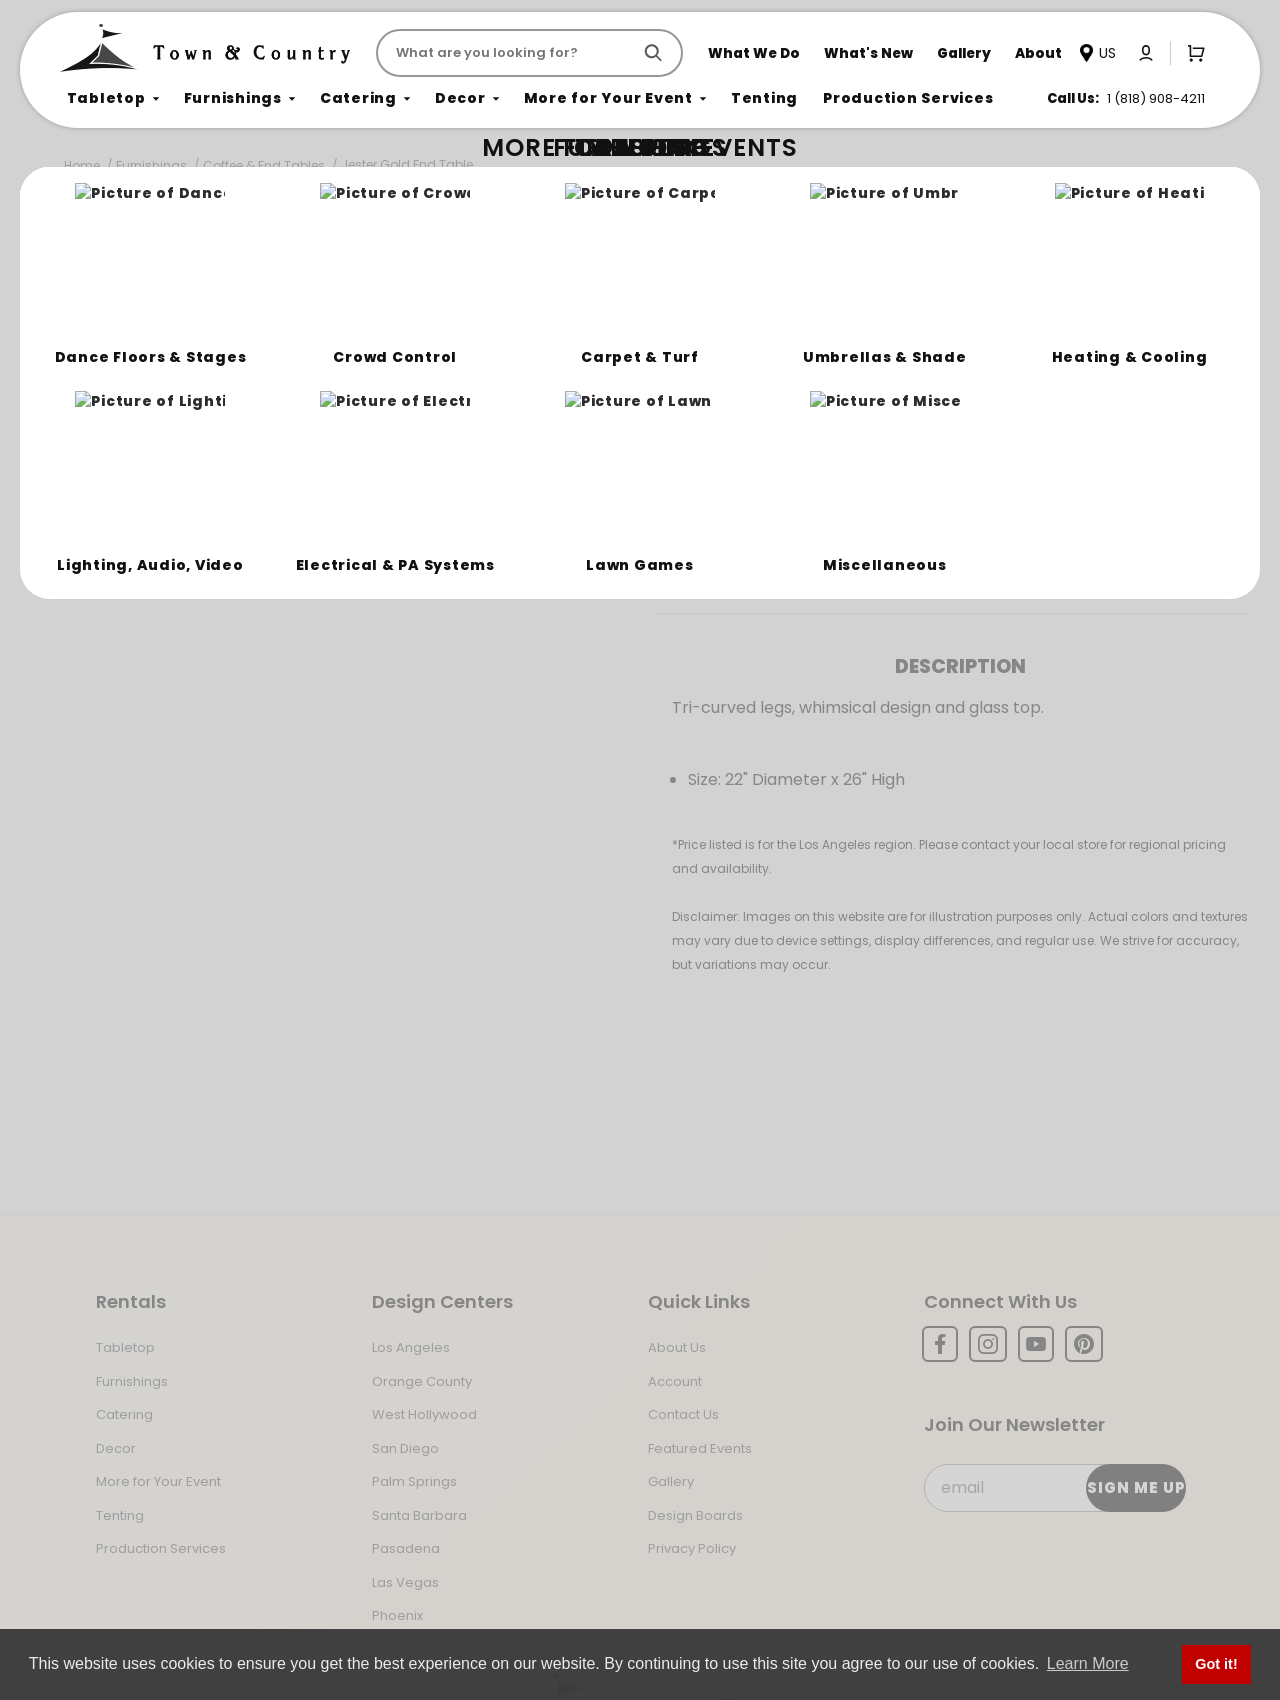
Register (931, 493)
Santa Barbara (419, 1515)
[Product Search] (508, 53)
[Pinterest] (1084, 1344)
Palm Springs (414, 1481)
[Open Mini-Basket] (1192, 52)
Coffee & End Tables (264, 165)
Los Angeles (411, 1347)
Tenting (120, 1515)
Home (82, 165)
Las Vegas (405, 1582)
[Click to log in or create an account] (1146, 53)
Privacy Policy (692, 1548)
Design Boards (695, 1515)
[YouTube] (1036, 1344)
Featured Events (700, 1448)
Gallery (671, 1481)
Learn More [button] (1088, 1663)
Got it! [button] (1216, 1664)
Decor (116, 1448)
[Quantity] (1139, 423)
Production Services (161, 1548)
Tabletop (125, 1347)
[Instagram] (988, 1344)
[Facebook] (940, 1344)
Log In (825, 493)
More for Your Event (158, 1481)
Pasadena (406, 1548)
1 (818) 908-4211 (1156, 98)
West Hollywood (424, 1414)
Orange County (422, 1381)
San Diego (405, 1448)
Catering (124, 1414)
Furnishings (151, 165)
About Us (677, 1347)
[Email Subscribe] (1054, 1488)
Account (675, 1381)
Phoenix (397, 1615)
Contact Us (683, 1414)
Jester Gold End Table (407, 164)
